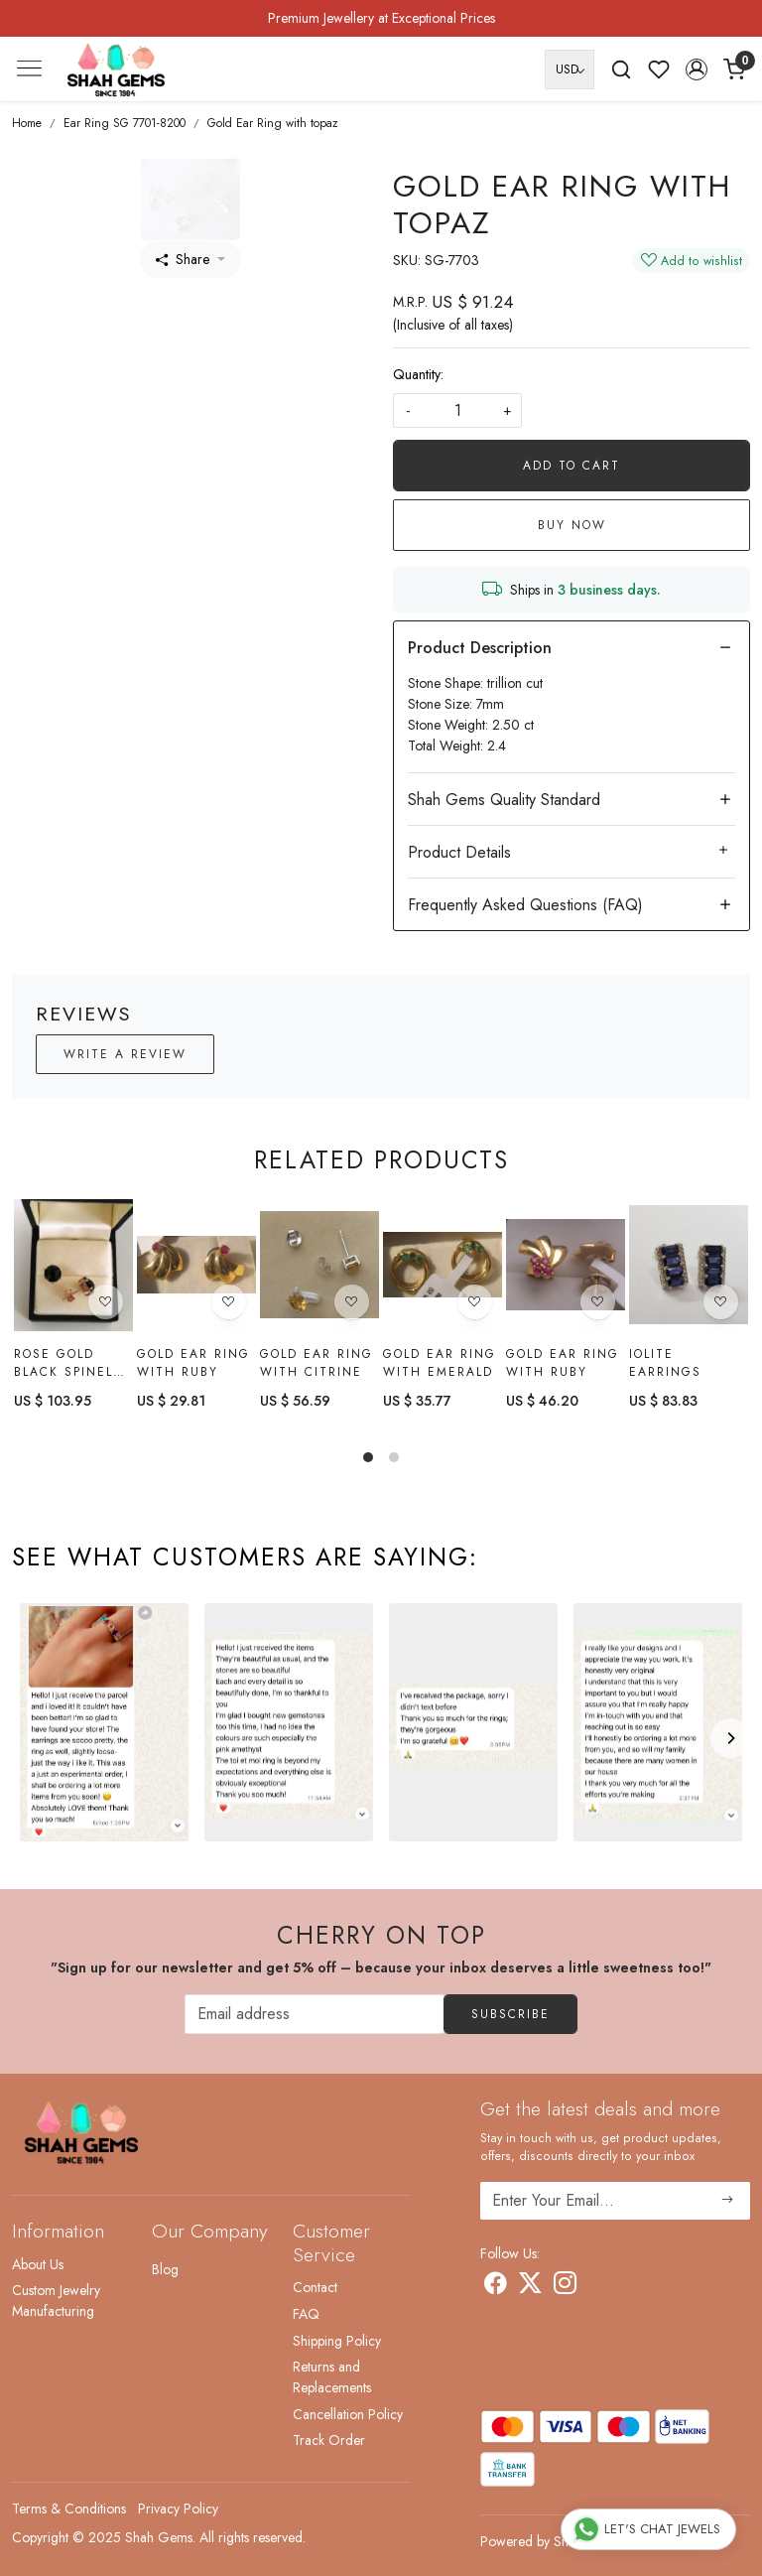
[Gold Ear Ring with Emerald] (442, 1265)
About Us (38, 2264)
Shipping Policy (337, 2341)
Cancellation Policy (348, 2414)
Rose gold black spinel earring (63, 1363)
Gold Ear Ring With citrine (316, 1363)
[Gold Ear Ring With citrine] (319, 1265)
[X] (530, 2287)
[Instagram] (565, 2287)
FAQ (306, 2314)
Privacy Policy (178, 2508)
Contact (315, 2287)
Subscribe (510, 2014)
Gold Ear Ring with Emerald (439, 1363)
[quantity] (457, 410)
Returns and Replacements (332, 2377)
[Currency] (569, 69)
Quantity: (418, 374)
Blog (165, 2269)
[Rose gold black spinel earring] (73, 1265)
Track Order (329, 2440)
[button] (696, 69)
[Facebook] (495, 2287)
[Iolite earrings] (688, 1266)
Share (182, 259)
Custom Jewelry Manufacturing (56, 2300)
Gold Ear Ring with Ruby (193, 1363)
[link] (621, 69)
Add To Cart (571, 466)
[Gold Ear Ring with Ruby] (196, 1265)
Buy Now (572, 525)
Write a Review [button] (125, 1054)
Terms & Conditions (69, 2508)
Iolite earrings (665, 1364)
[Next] (730, 1738)
